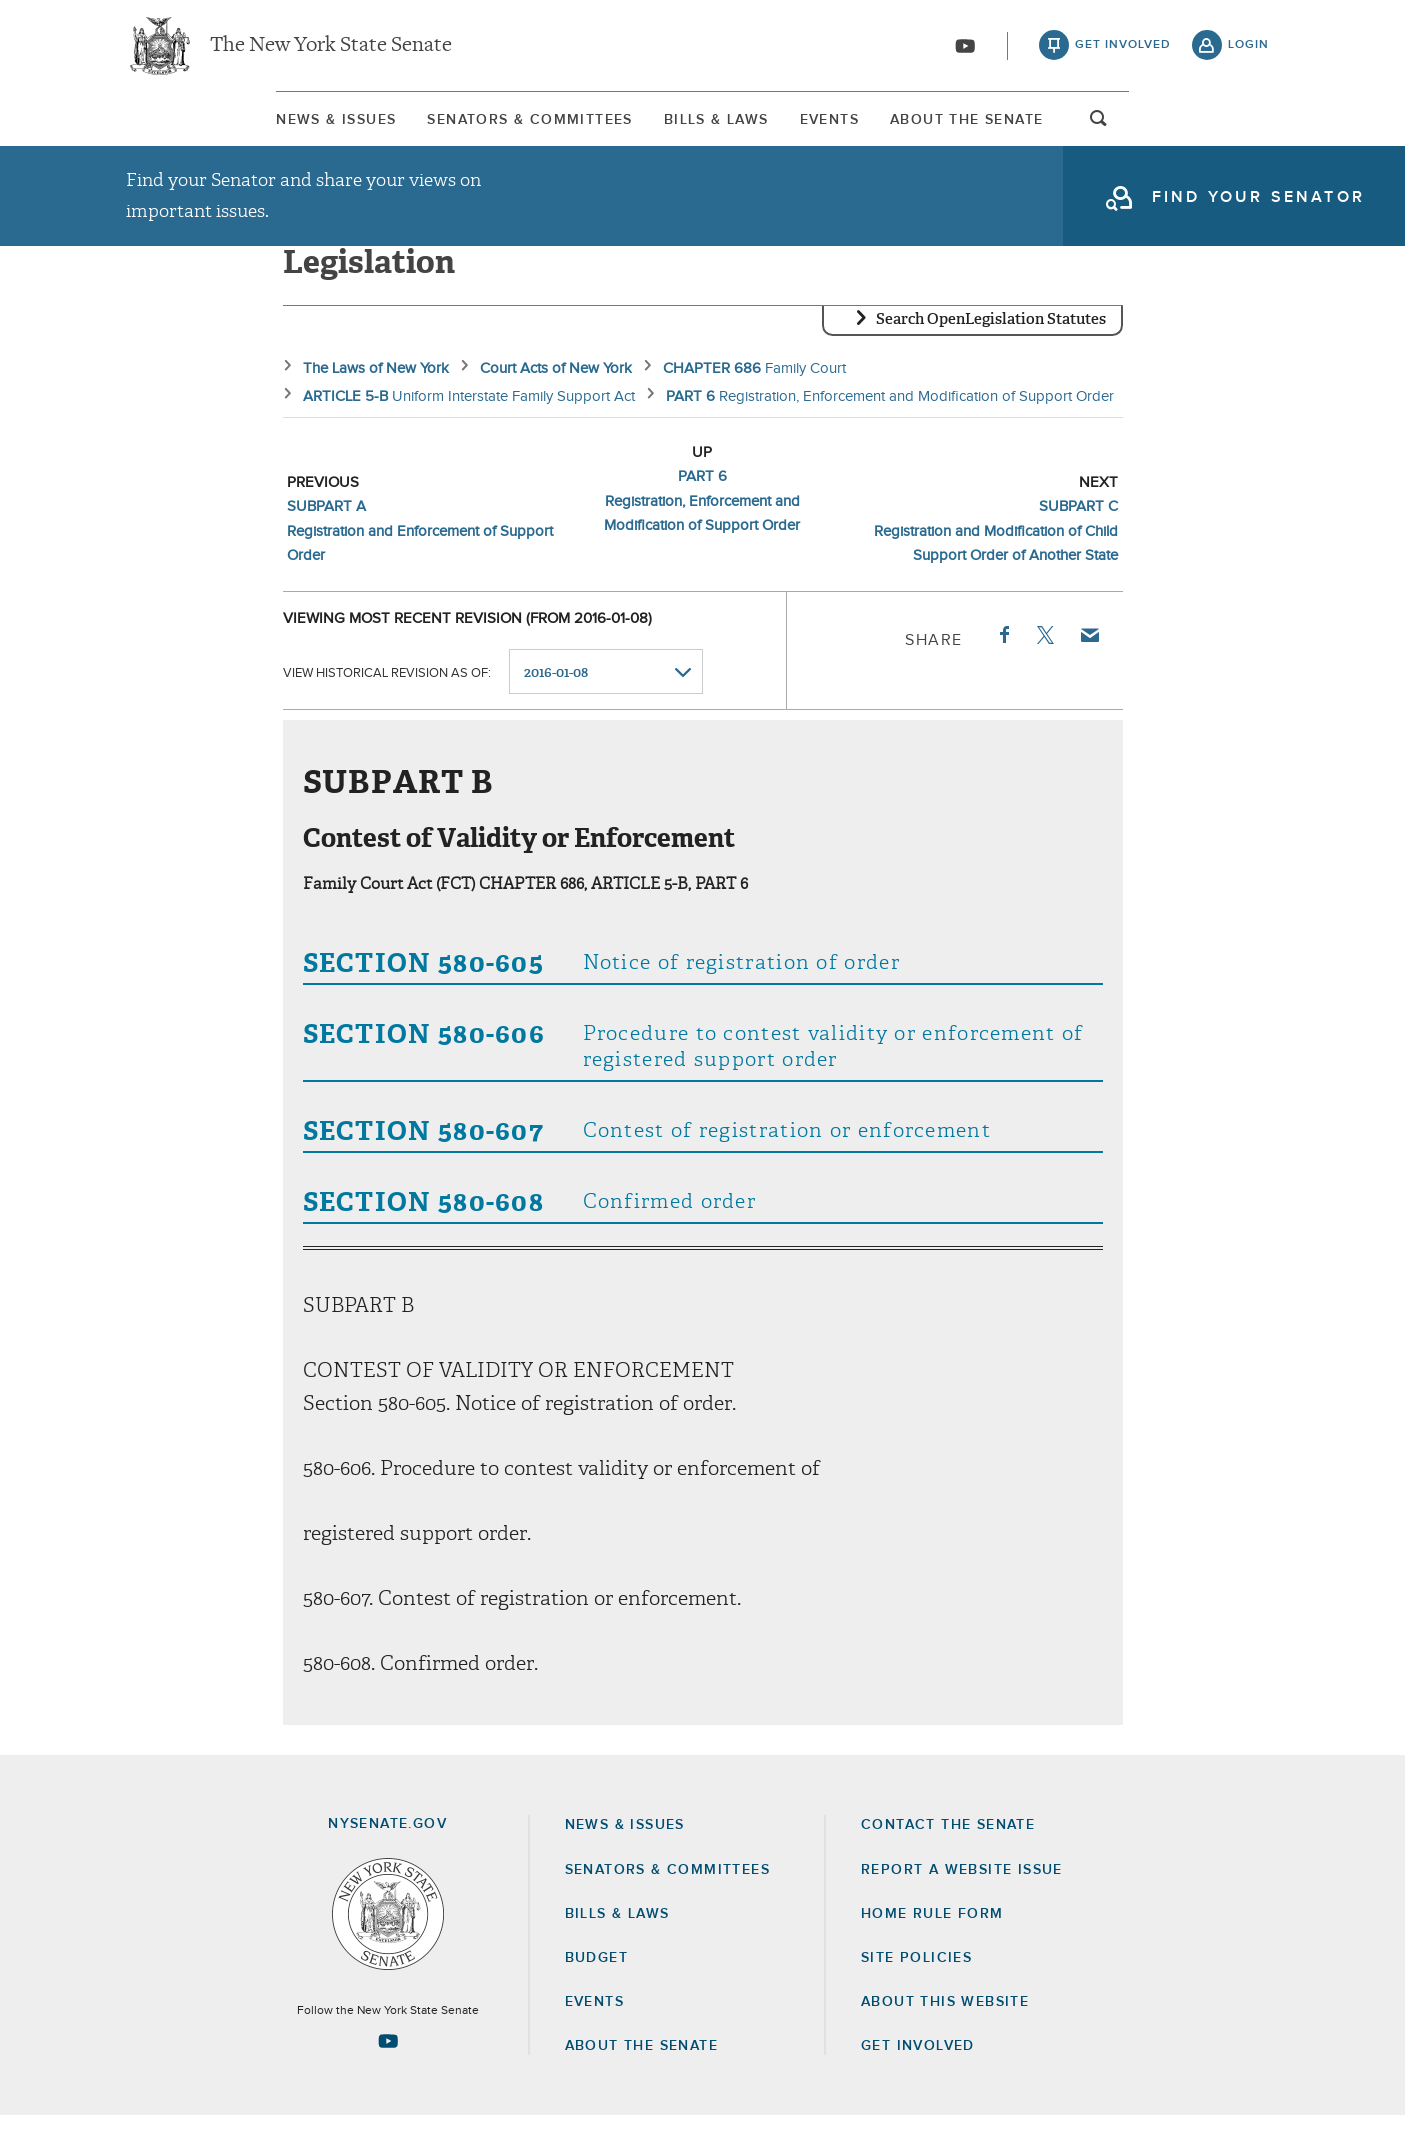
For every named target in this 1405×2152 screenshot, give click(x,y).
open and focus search (1249, 133)
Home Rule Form (932, 1949)
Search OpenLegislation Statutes (991, 355)
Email (1088, 670)
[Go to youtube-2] (965, 51)
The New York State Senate (331, 50)
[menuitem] (186, 128)
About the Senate (641, 2082)
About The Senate (1086, 129)
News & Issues (186, 129)
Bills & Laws (701, 129)
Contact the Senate (948, 1861)
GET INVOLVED (918, 2082)
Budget (596, 1993)
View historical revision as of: (387, 707)
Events (881, 129)
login (1248, 50)
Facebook (1003, 670)
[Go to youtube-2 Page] (388, 2076)
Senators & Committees (447, 129)
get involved (1123, 50)
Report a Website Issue (962, 1905)
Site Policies (916, 1993)
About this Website (945, 2037)
